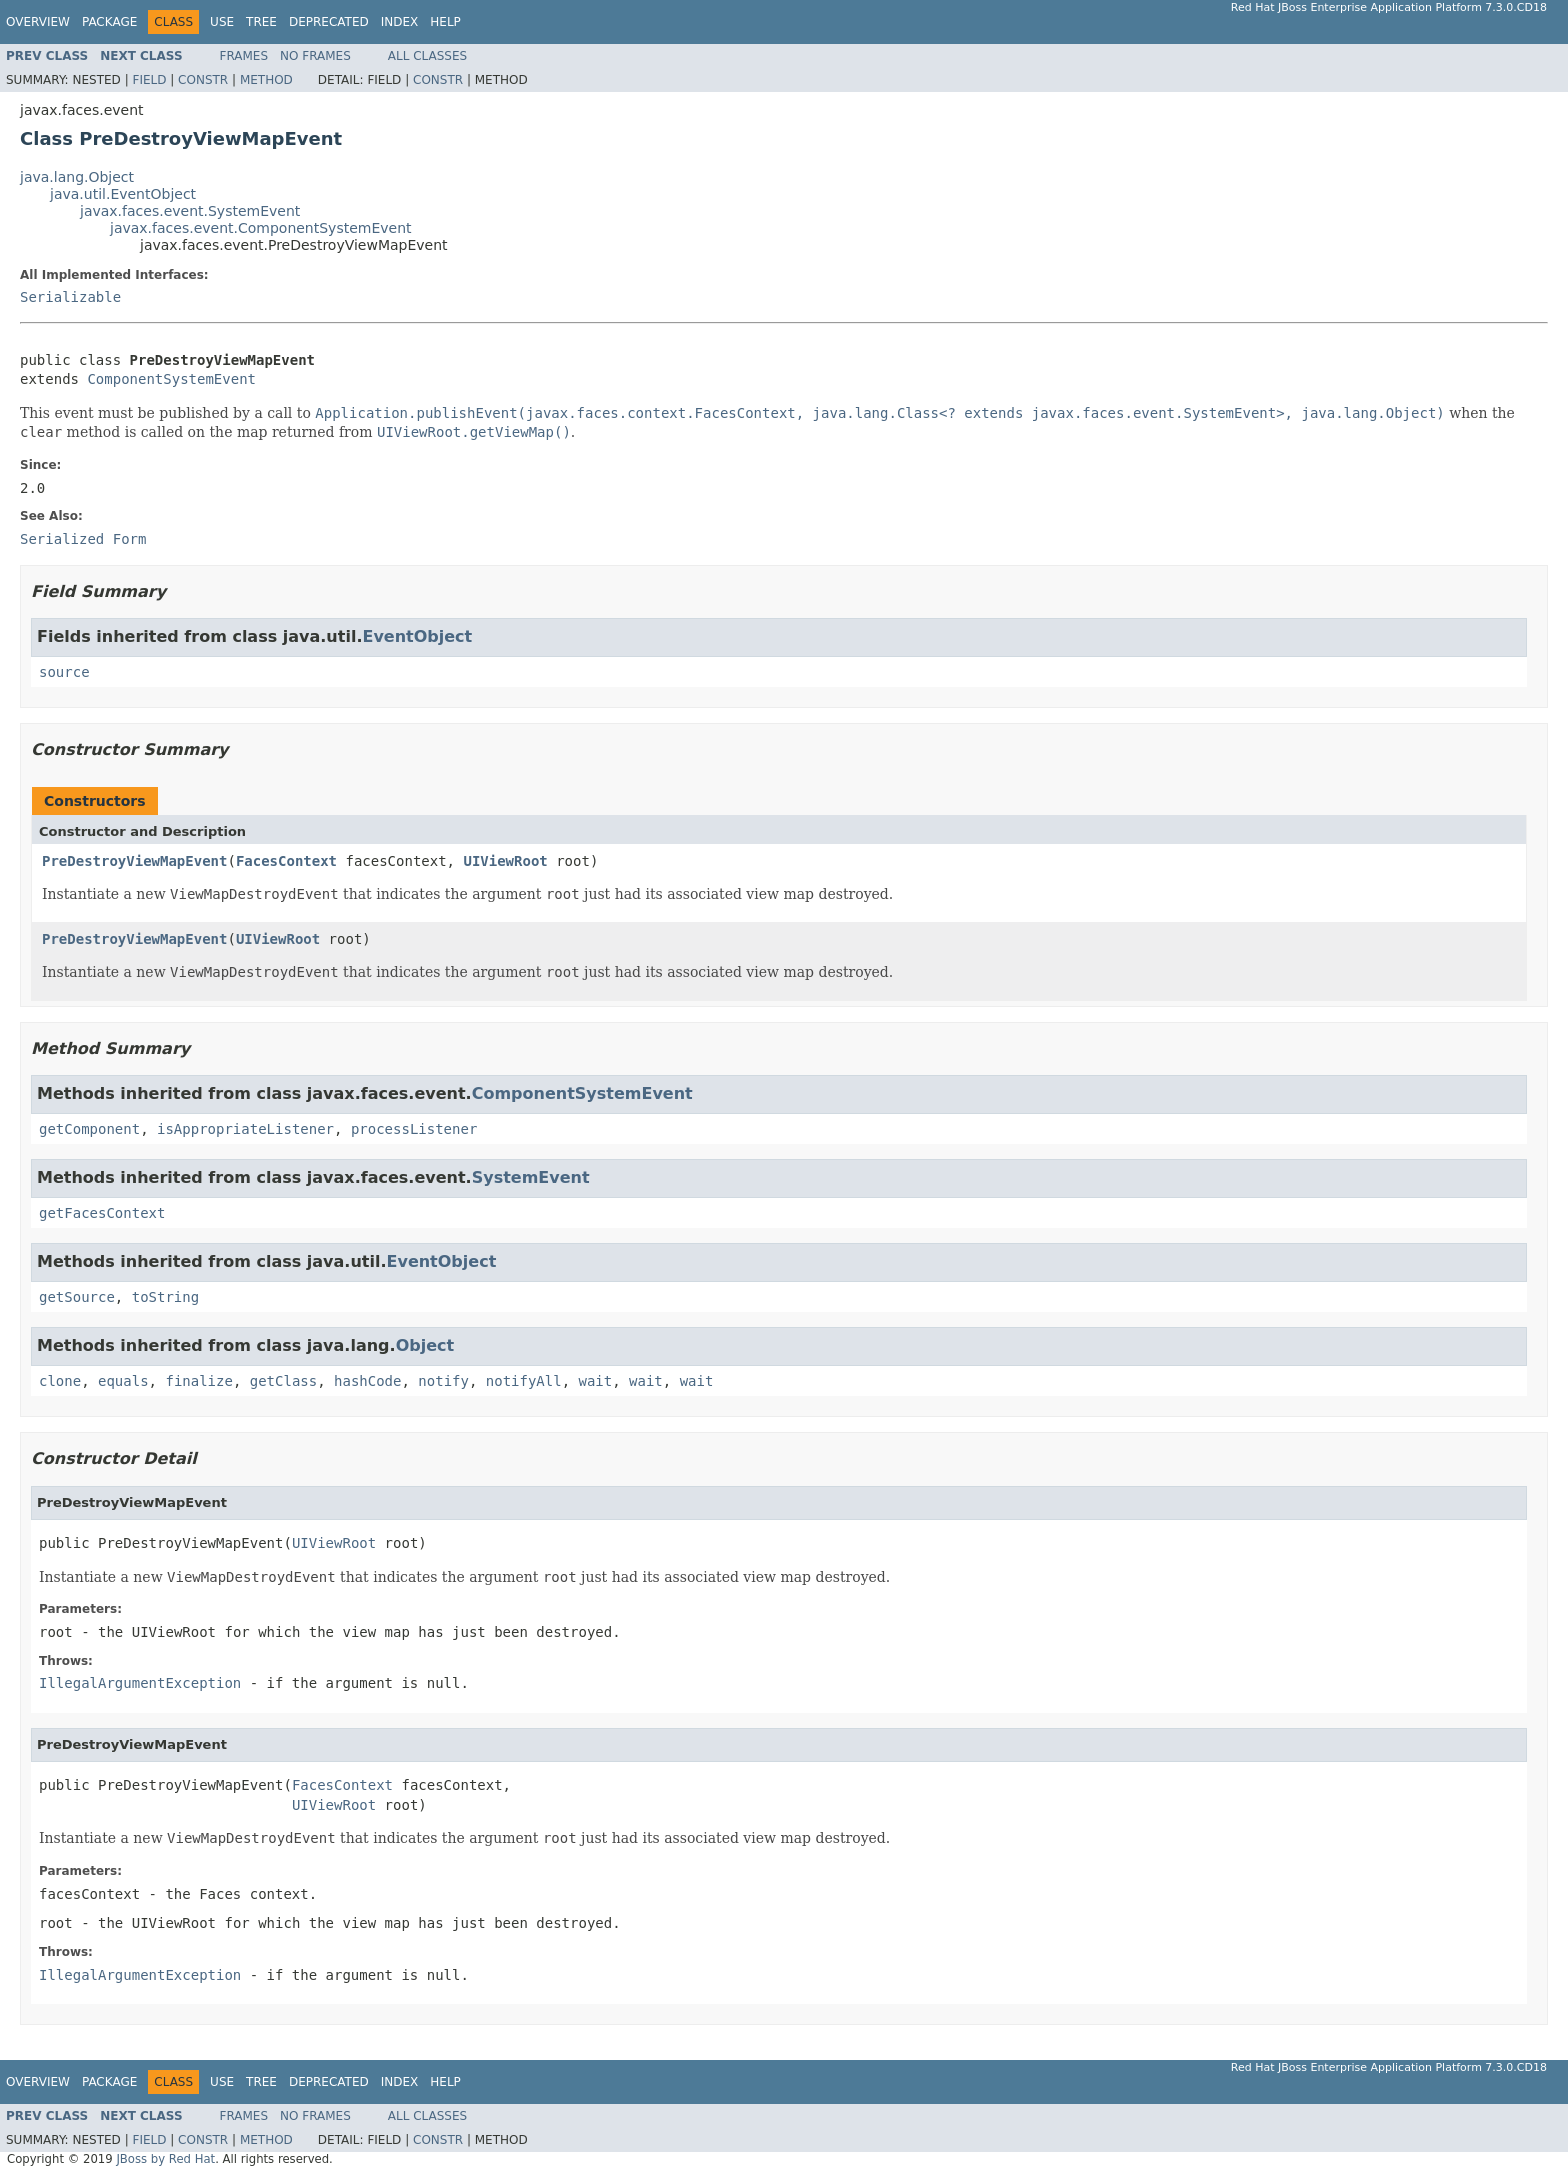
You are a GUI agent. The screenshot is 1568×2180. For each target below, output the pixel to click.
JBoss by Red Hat (165, 2159)
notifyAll (524, 1381)
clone (60, 1381)
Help (445, 22)
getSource (77, 1297)
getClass (283, 1381)
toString (165, 1297)
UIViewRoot (505, 861)
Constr (203, 80)
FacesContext (286, 861)
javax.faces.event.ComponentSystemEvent (261, 228)
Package (109, 22)
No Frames (315, 56)
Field (149, 80)
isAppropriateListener (245, 1129)
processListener (414, 1129)
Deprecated (329, 22)
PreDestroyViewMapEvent (134, 861)
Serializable (70, 297)
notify (443, 1381)
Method (266, 80)
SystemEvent (531, 1177)
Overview (38, 22)
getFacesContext (102, 1213)
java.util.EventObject (123, 194)
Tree (261, 22)
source (64, 672)
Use (222, 22)
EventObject (417, 636)
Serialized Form (83, 539)
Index (400, 22)
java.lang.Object (77, 177)
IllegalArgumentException (140, 1683)
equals (123, 1381)
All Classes (427, 56)
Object (425, 1345)
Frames (244, 56)
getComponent (89, 1129)
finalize (198, 1381)
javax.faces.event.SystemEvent (190, 211)
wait (596, 1381)
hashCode (367, 1381)
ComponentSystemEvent (171, 379)
